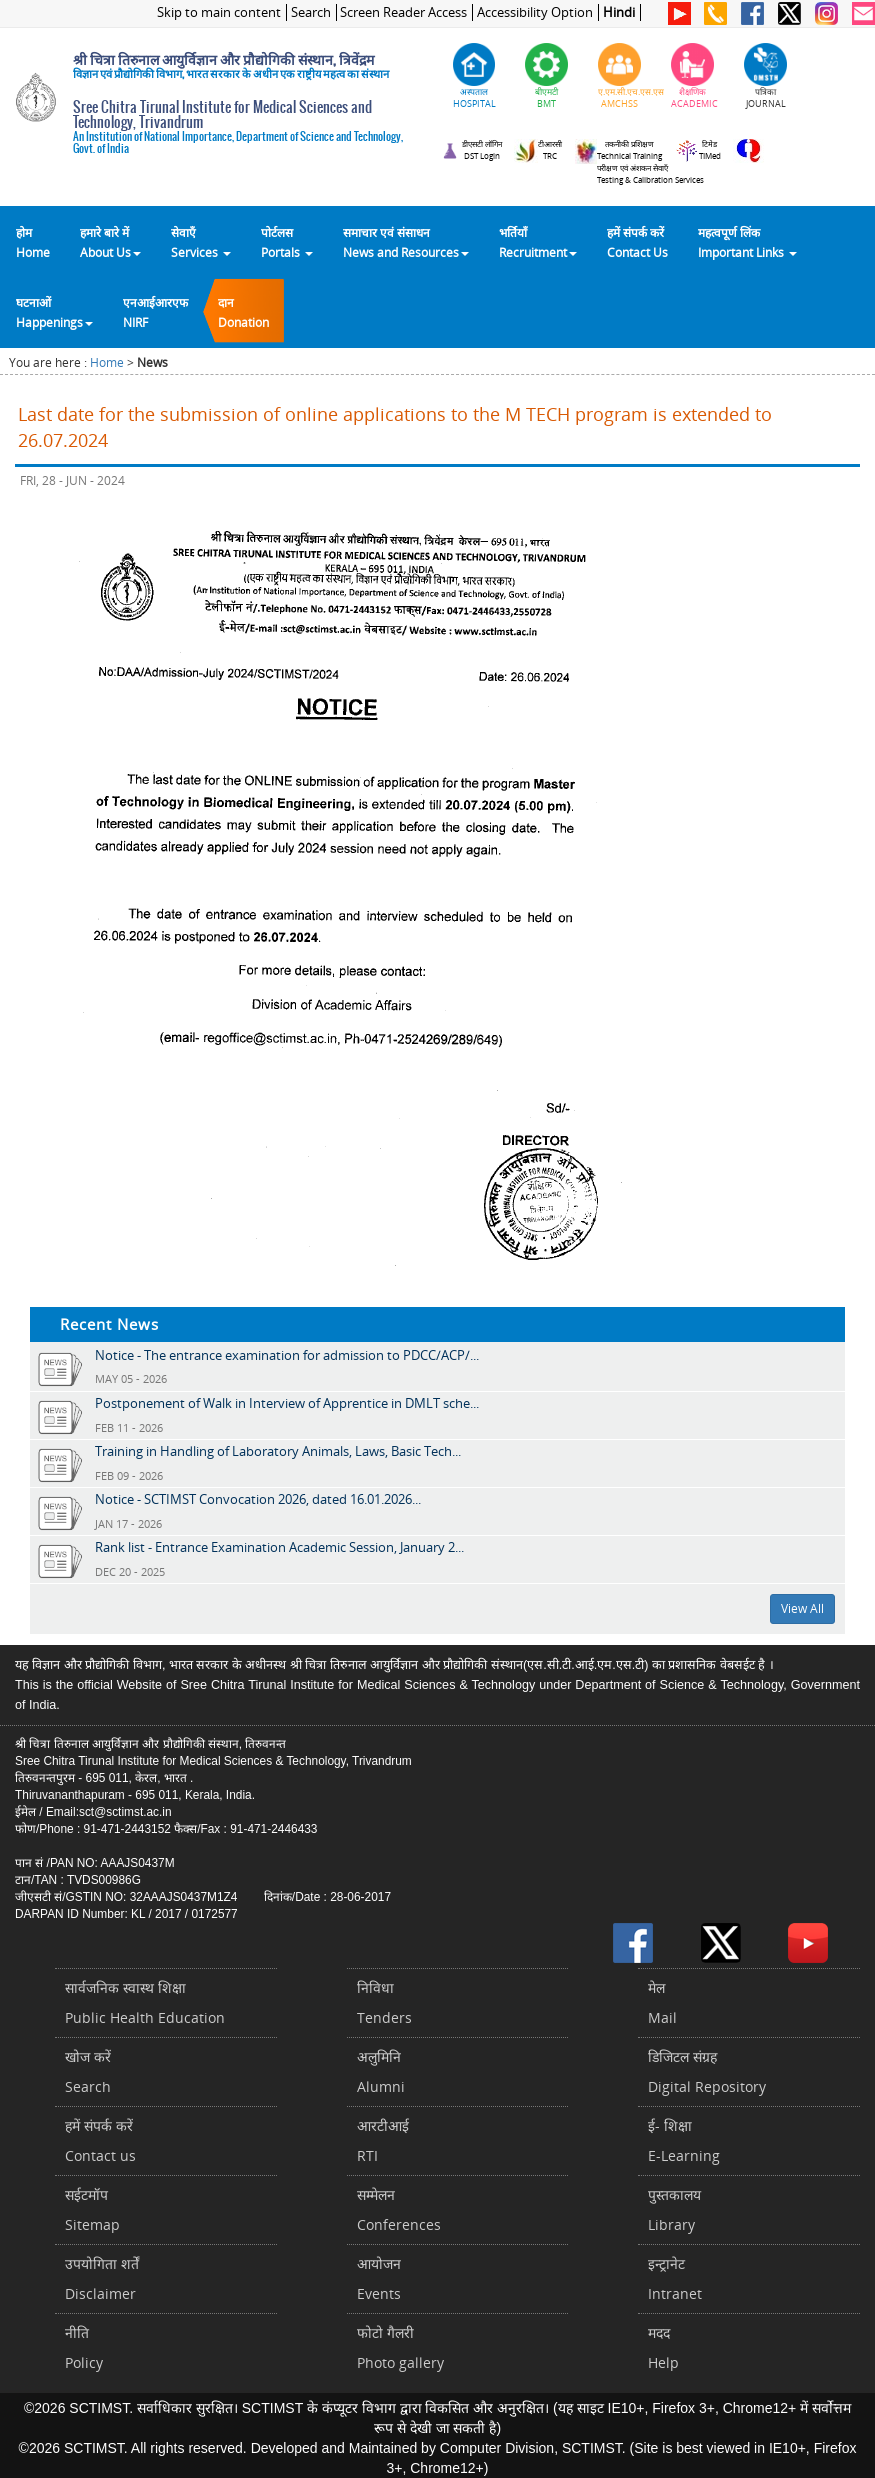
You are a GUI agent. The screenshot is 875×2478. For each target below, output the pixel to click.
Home (107, 362)
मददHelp (663, 2347)
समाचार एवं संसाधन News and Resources (406, 242)
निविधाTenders (384, 2002)
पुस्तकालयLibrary (674, 2209)
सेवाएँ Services (201, 242)
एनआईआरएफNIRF (155, 312)
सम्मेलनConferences (399, 2209)
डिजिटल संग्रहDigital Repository (707, 2071)
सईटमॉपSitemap (92, 2209)
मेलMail (662, 2002)
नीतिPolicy (84, 2347)
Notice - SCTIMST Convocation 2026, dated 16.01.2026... (258, 1499)
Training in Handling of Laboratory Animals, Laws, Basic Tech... (278, 1451)
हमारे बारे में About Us (110, 242)
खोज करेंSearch (88, 2071)
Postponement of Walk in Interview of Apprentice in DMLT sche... (287, 1403)
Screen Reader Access (403, 12)
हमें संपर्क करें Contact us (100, 2140)
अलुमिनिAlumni (381, 2071)
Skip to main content (219, 12)
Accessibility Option (535, 12)
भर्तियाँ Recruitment (538, 242)
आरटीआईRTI (383, 2140)
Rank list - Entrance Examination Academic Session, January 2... (279, 1547)
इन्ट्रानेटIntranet (675, 2278)
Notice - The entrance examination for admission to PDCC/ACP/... (287, 1355)
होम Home (33, 242)
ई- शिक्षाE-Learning (684, 2140)
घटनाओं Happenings (54, 312)
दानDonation (243, 312)
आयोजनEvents (379, 2278)
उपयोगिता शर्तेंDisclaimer (102, 2278)
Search (311, 12)
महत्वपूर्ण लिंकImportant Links (747, 242)
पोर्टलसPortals (287, 242)
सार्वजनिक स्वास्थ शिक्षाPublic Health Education (145, 2002)
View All (802, 1608)
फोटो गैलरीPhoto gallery (400, 2347)
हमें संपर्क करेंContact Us (637, 242)
